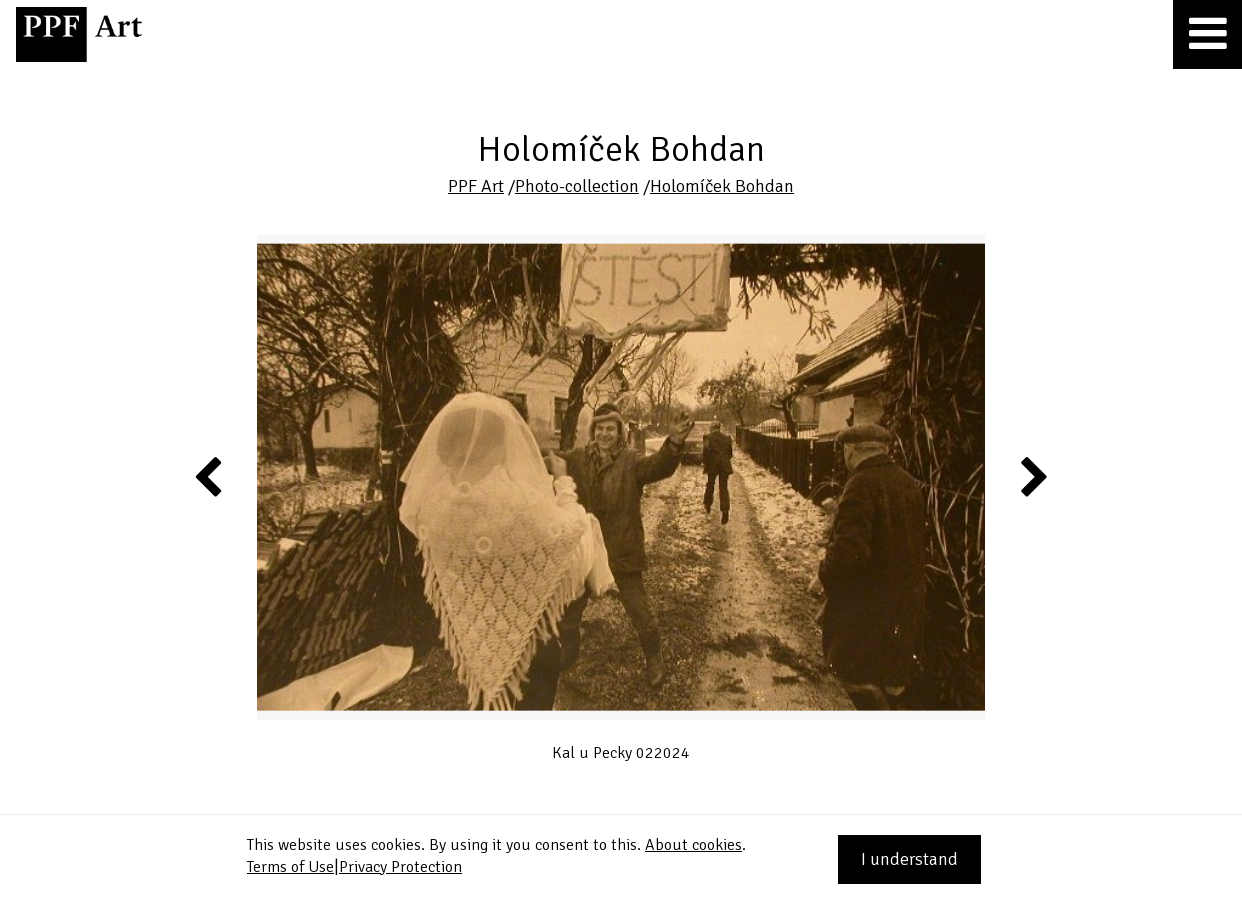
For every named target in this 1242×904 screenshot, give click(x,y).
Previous (209, 476)
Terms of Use (290, 867)
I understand (909, 859)
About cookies (693, 845)
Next (1032, 476)
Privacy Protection (400, 867)
